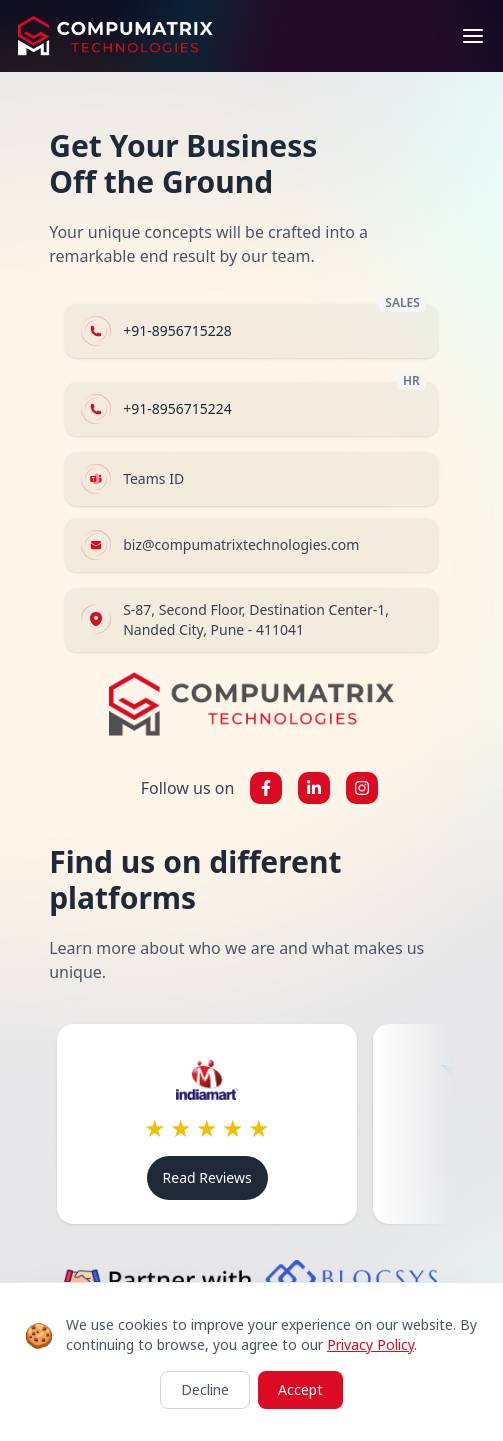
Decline (205, 1389)
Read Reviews (207, 1177)
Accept (300, 1389)
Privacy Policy (370, 1344)
